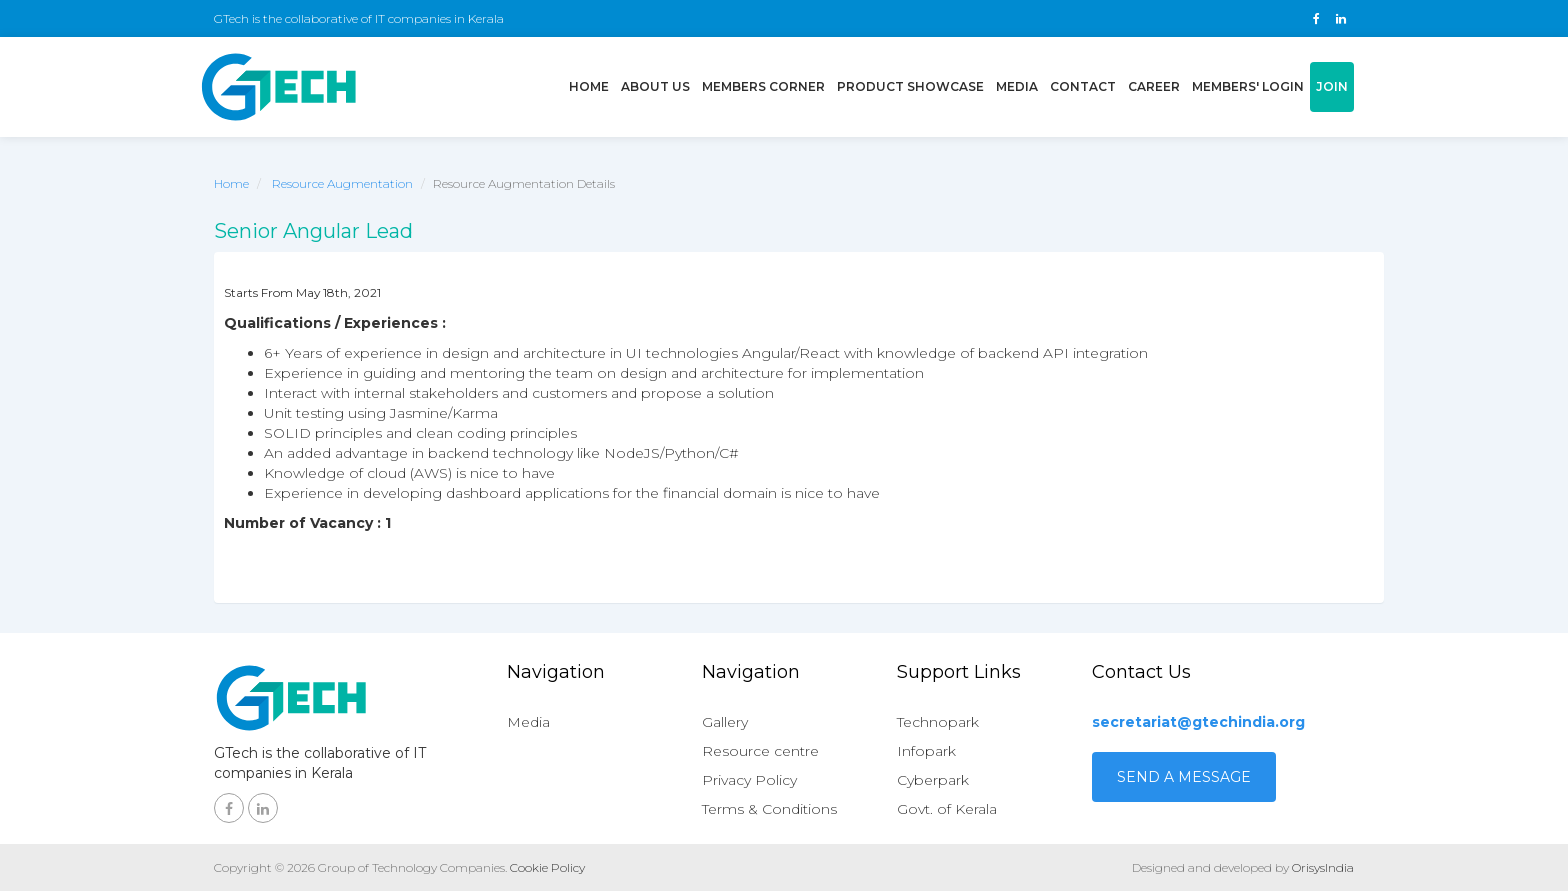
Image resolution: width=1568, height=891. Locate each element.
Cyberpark (933, 780)
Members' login (1248, 86)
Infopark (926, 751)
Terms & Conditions (769, 809)
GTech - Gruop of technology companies (279, 87)
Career (1154, 86)
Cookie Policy (547, 867)
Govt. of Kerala (947, 809)
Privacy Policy (749, 780)
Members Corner (763, 86)
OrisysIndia (1323, 867)
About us (655, 86)
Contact (1083, 86)
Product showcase (910, 86)
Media (1017, 86)
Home (592, 85)
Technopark (938, 722)
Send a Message (1184, 777)
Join (1332, 86)
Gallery (725, 722)
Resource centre (760, 751)
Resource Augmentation (342, 183)
